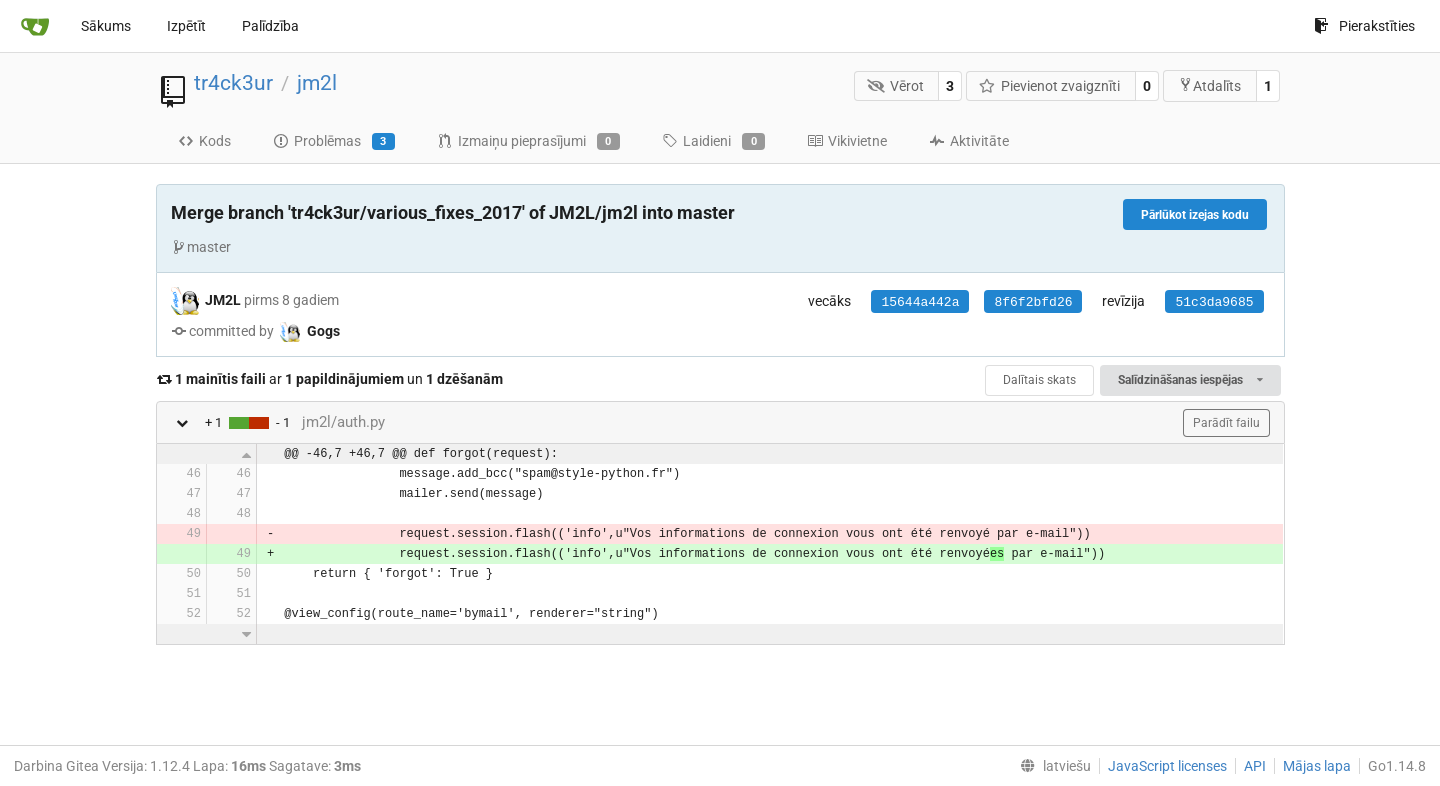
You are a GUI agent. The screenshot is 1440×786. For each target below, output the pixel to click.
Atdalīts (1209, 85)
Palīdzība (270, 26)
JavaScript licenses (1167, 766)
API (1255, 766)
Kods (204, 141)
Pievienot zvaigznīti (1050, 86)
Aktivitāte (969, 141)
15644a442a (920, 302)
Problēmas (334, 142)
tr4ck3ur (233, 83)
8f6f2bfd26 (1033, 302)
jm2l (317, 83)
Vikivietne (847, 141)
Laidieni (713, 142)
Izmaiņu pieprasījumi (528, 142)
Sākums (106, 26)
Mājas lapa (1317, 766)
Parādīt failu (1226, 423)
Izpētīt (186, 26)
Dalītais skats (1039, 380)
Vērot (895, 86)
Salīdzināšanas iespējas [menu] (1190, 380)
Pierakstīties (1364, 26)
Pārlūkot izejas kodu (1195, 215)
